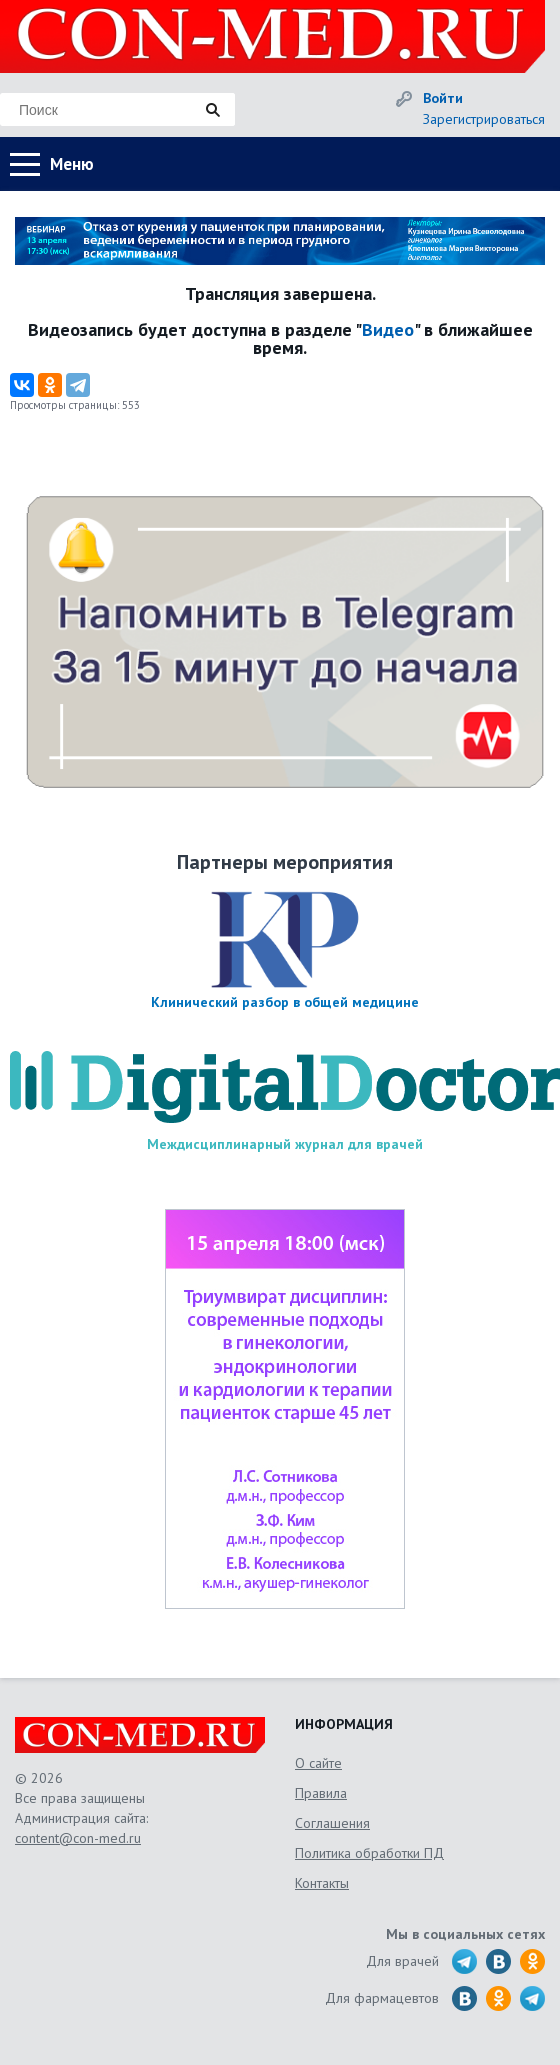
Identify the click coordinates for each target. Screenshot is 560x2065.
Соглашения (332, 1823)
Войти (443, 98)
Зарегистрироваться (484, 119)
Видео (388, 329)
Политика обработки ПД (369, 1853)
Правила (321, 1793)
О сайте (318, 1763)
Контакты (322, 1883)
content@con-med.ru (78, 1838)
